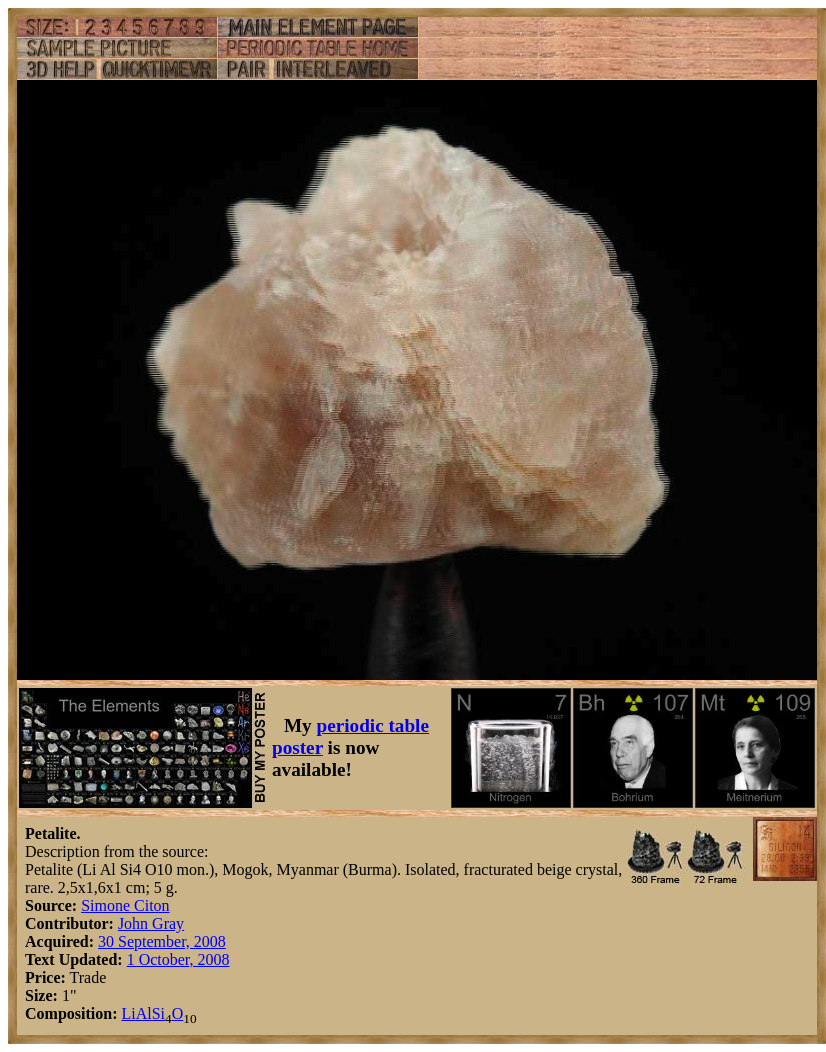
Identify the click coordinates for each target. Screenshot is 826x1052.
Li (128, 1013)
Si (158, 1013)
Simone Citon (125, 905)
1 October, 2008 (178, 959)
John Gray (151, 923)
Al (144, 1013)
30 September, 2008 (162, 941)
